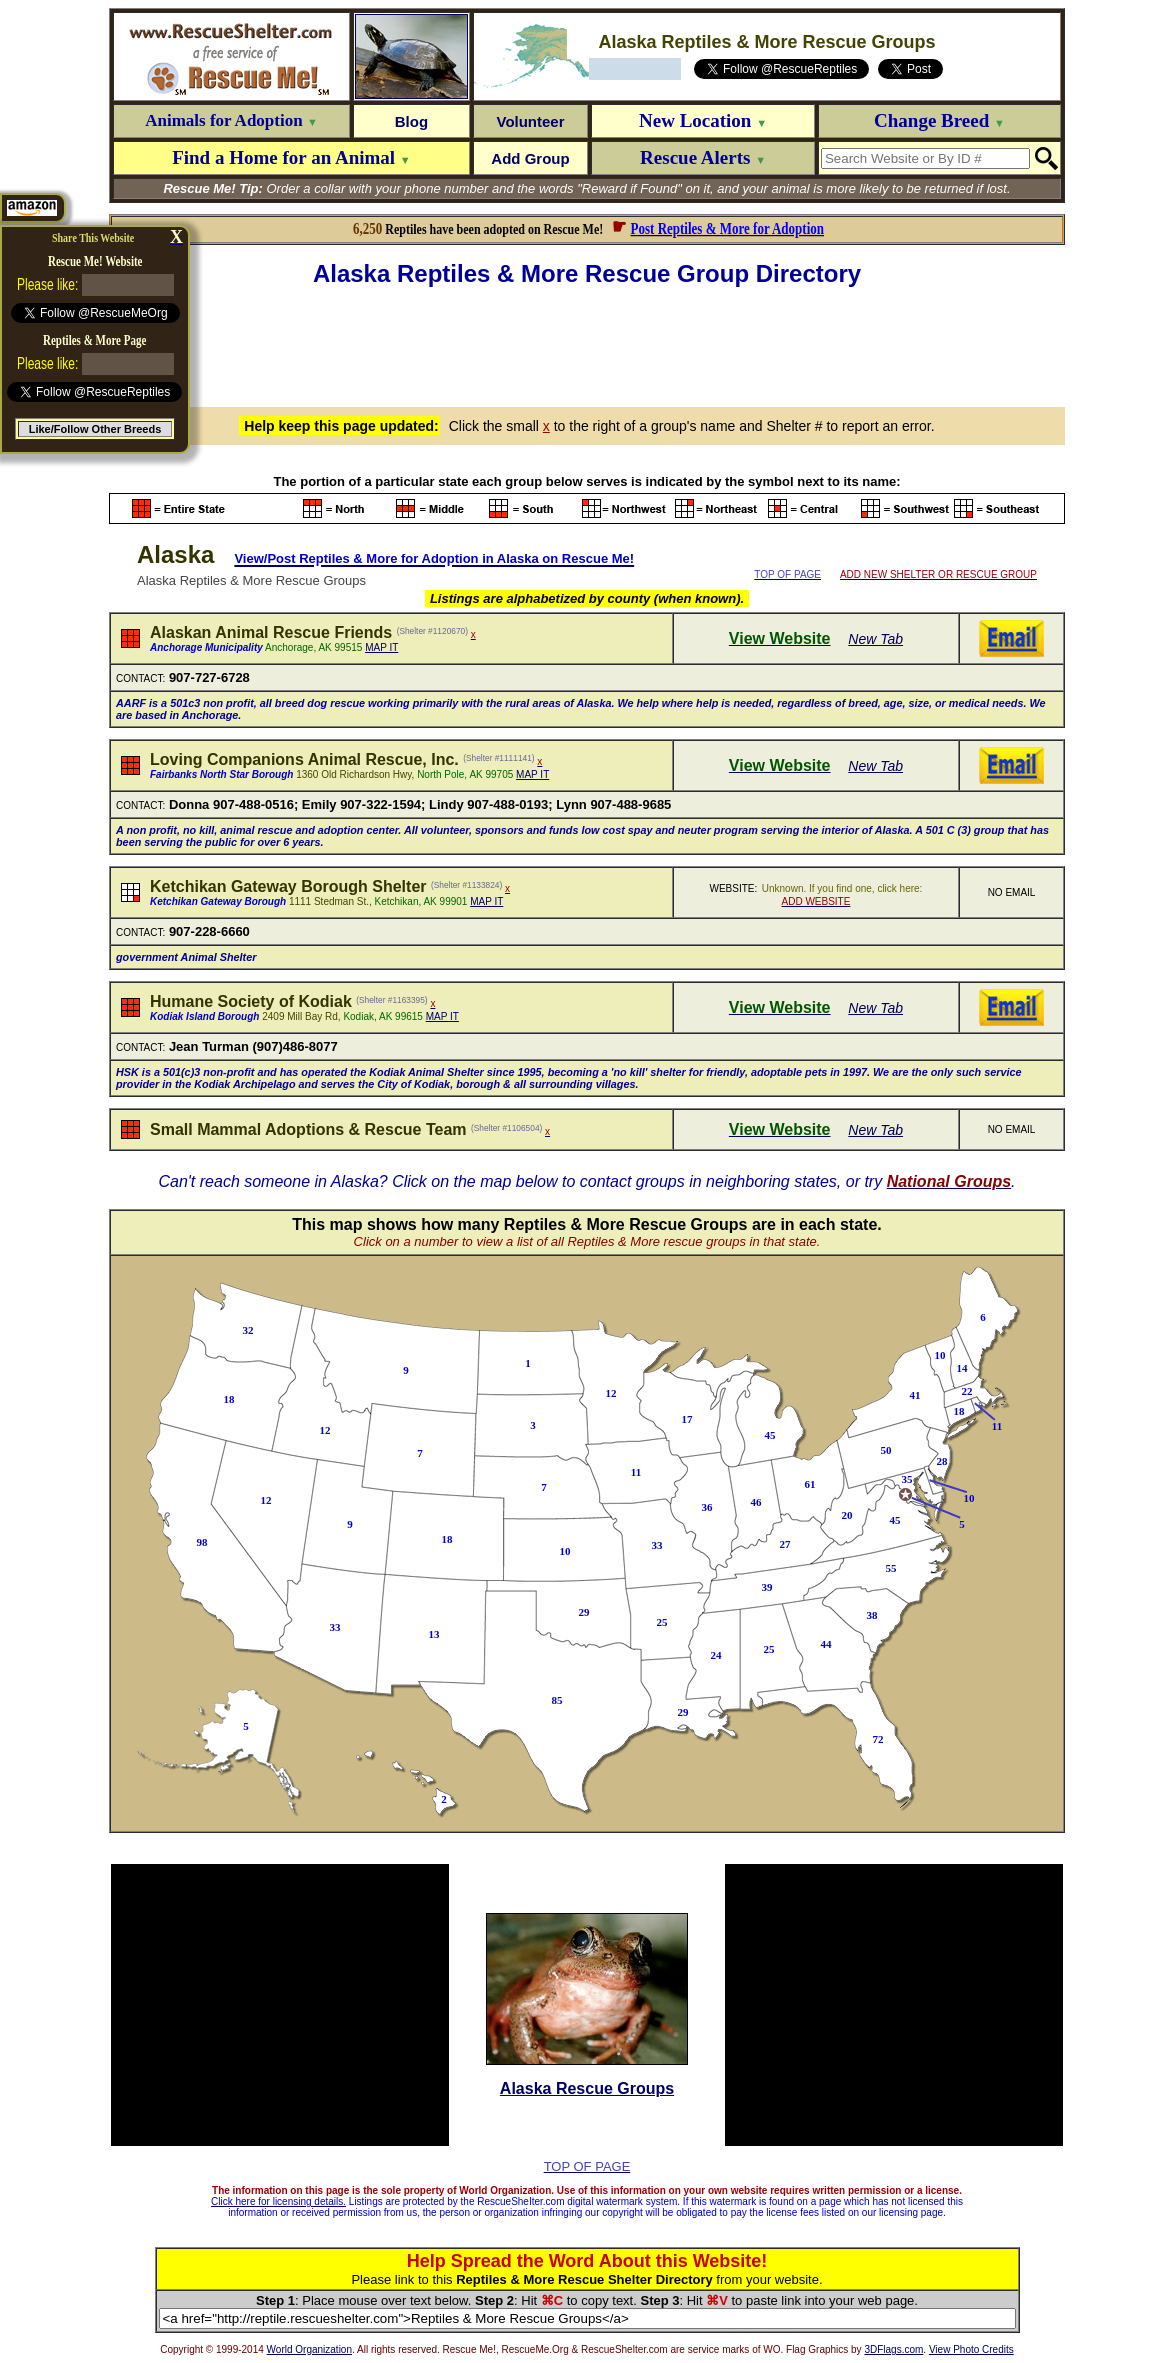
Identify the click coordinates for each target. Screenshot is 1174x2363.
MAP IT (381, 647)
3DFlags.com (893, 2349)
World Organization (309, 2349)
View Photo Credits (971, 2349)
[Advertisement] (587, 344)
